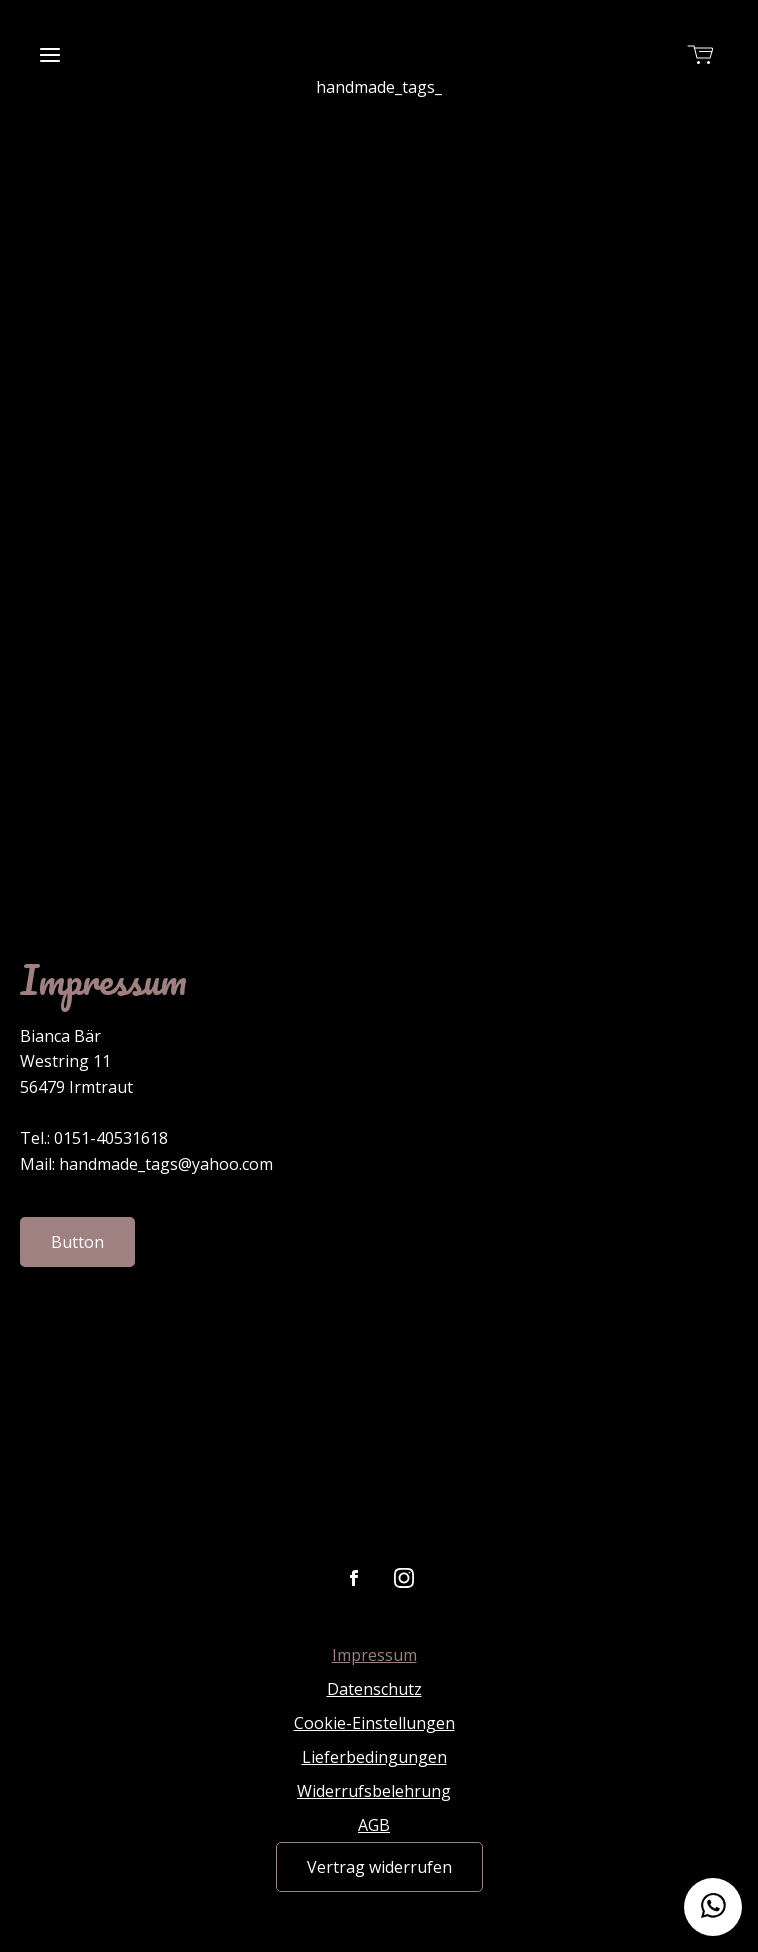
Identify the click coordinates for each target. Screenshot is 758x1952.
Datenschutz (374, 1689)
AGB (374, 1825)
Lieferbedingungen (374, 1757)
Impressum (374, 1655)
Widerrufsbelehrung (374, 1791)
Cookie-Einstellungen (374, 1723)
